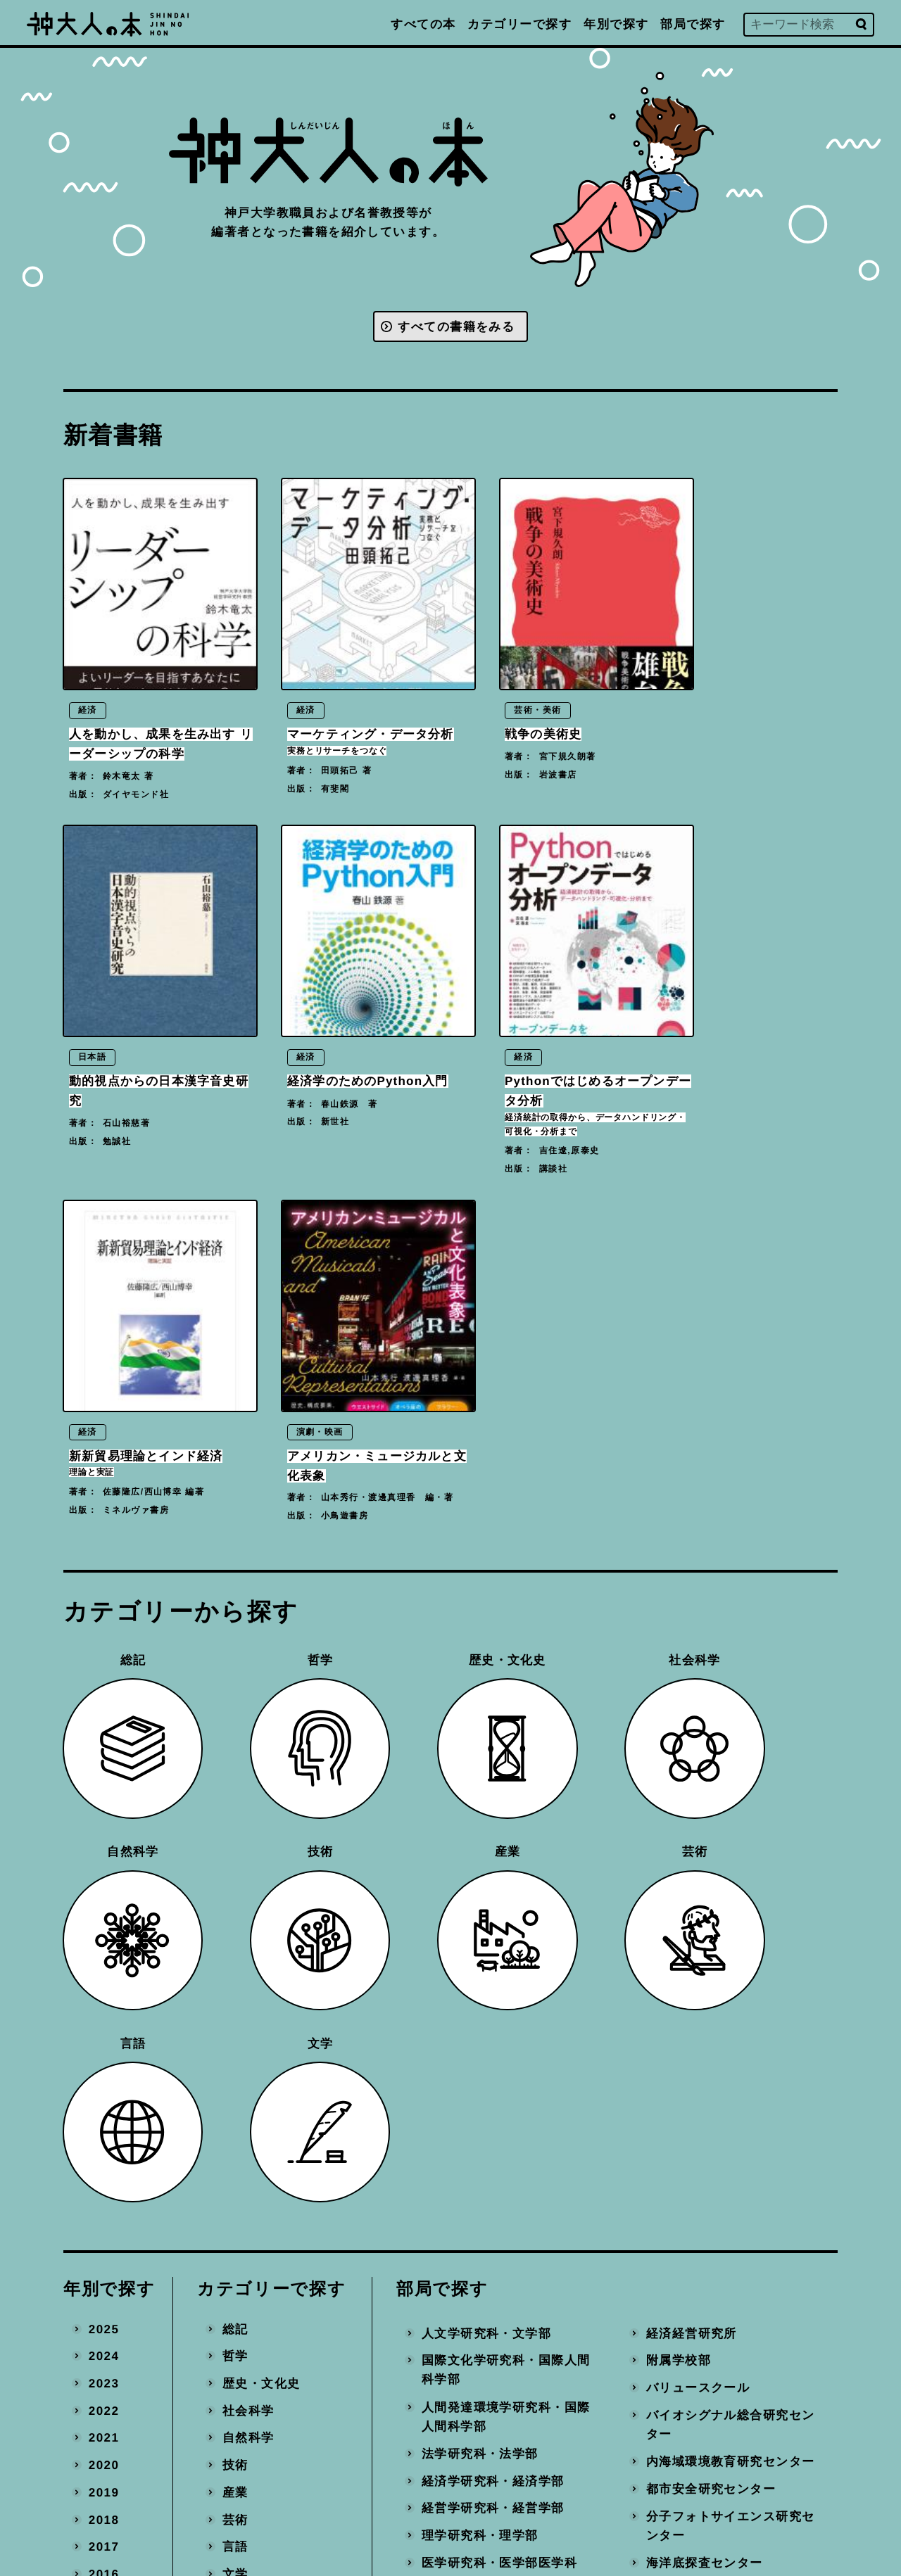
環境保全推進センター (710, 2226)
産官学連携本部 (690, 2253)
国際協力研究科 (467, 2226)
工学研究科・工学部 (480, 2097)
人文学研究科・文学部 (486, 1794)
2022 (104, 1871)
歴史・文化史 (261, 1844)
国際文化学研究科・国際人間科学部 (506, 1831)
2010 (104, 2198)
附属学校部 (677, 1821)
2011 (104, 2171)
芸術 (235, 1980)
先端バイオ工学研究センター (729, 2171)
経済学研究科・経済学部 (493, 1941)
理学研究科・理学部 (480, 1996)
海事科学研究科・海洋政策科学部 (506, 2189)
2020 (104, 1926)
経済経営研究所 (690, 1794)
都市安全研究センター (710, 1949)
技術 (235, 1926)
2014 (104, 2089)
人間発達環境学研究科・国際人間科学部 (506, 1877)
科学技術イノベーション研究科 (506, 2263)
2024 (104, 1817)
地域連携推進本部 (697, 2280)
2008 (104, 2252)
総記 (235, 1789)
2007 (104, 2280)
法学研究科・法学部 (480, 1914)
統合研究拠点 (684, 2198)
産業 (235, 1953)
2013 (104, 2117)
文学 (235, 2034)
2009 (104, 2226)
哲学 (235, 1817)
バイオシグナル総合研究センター (729, 1885)
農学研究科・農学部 (480, 2152)
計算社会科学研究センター (723, 2144)
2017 (104, 2008)
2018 (104, 1980)
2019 (104, 1953)
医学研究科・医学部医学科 (499, 2023)
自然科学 (248, 1898)
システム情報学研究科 (486, 2124)
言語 (235, 2008)
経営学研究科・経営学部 (493, 1969)
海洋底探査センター (703, 2023)
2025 (104, 1789)
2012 (104, 2143)
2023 (104, 1844)
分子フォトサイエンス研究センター (729, 1986)
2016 (104, 2035)
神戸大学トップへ (532, 2492)
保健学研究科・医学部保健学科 (506, 2060)
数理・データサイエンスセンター (729, 2107)
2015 (104, 2062)
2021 (104, 1898)
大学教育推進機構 (474, 2300)
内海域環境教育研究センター (729, 1922)
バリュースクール (697, 1848)
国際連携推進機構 (474, 2327)
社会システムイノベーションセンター (729, 2060)
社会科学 (248, 1871)
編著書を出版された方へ (551, 2428)
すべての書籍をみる (456, 328)
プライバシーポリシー (545, 2460)
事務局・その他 (690, 2307)
